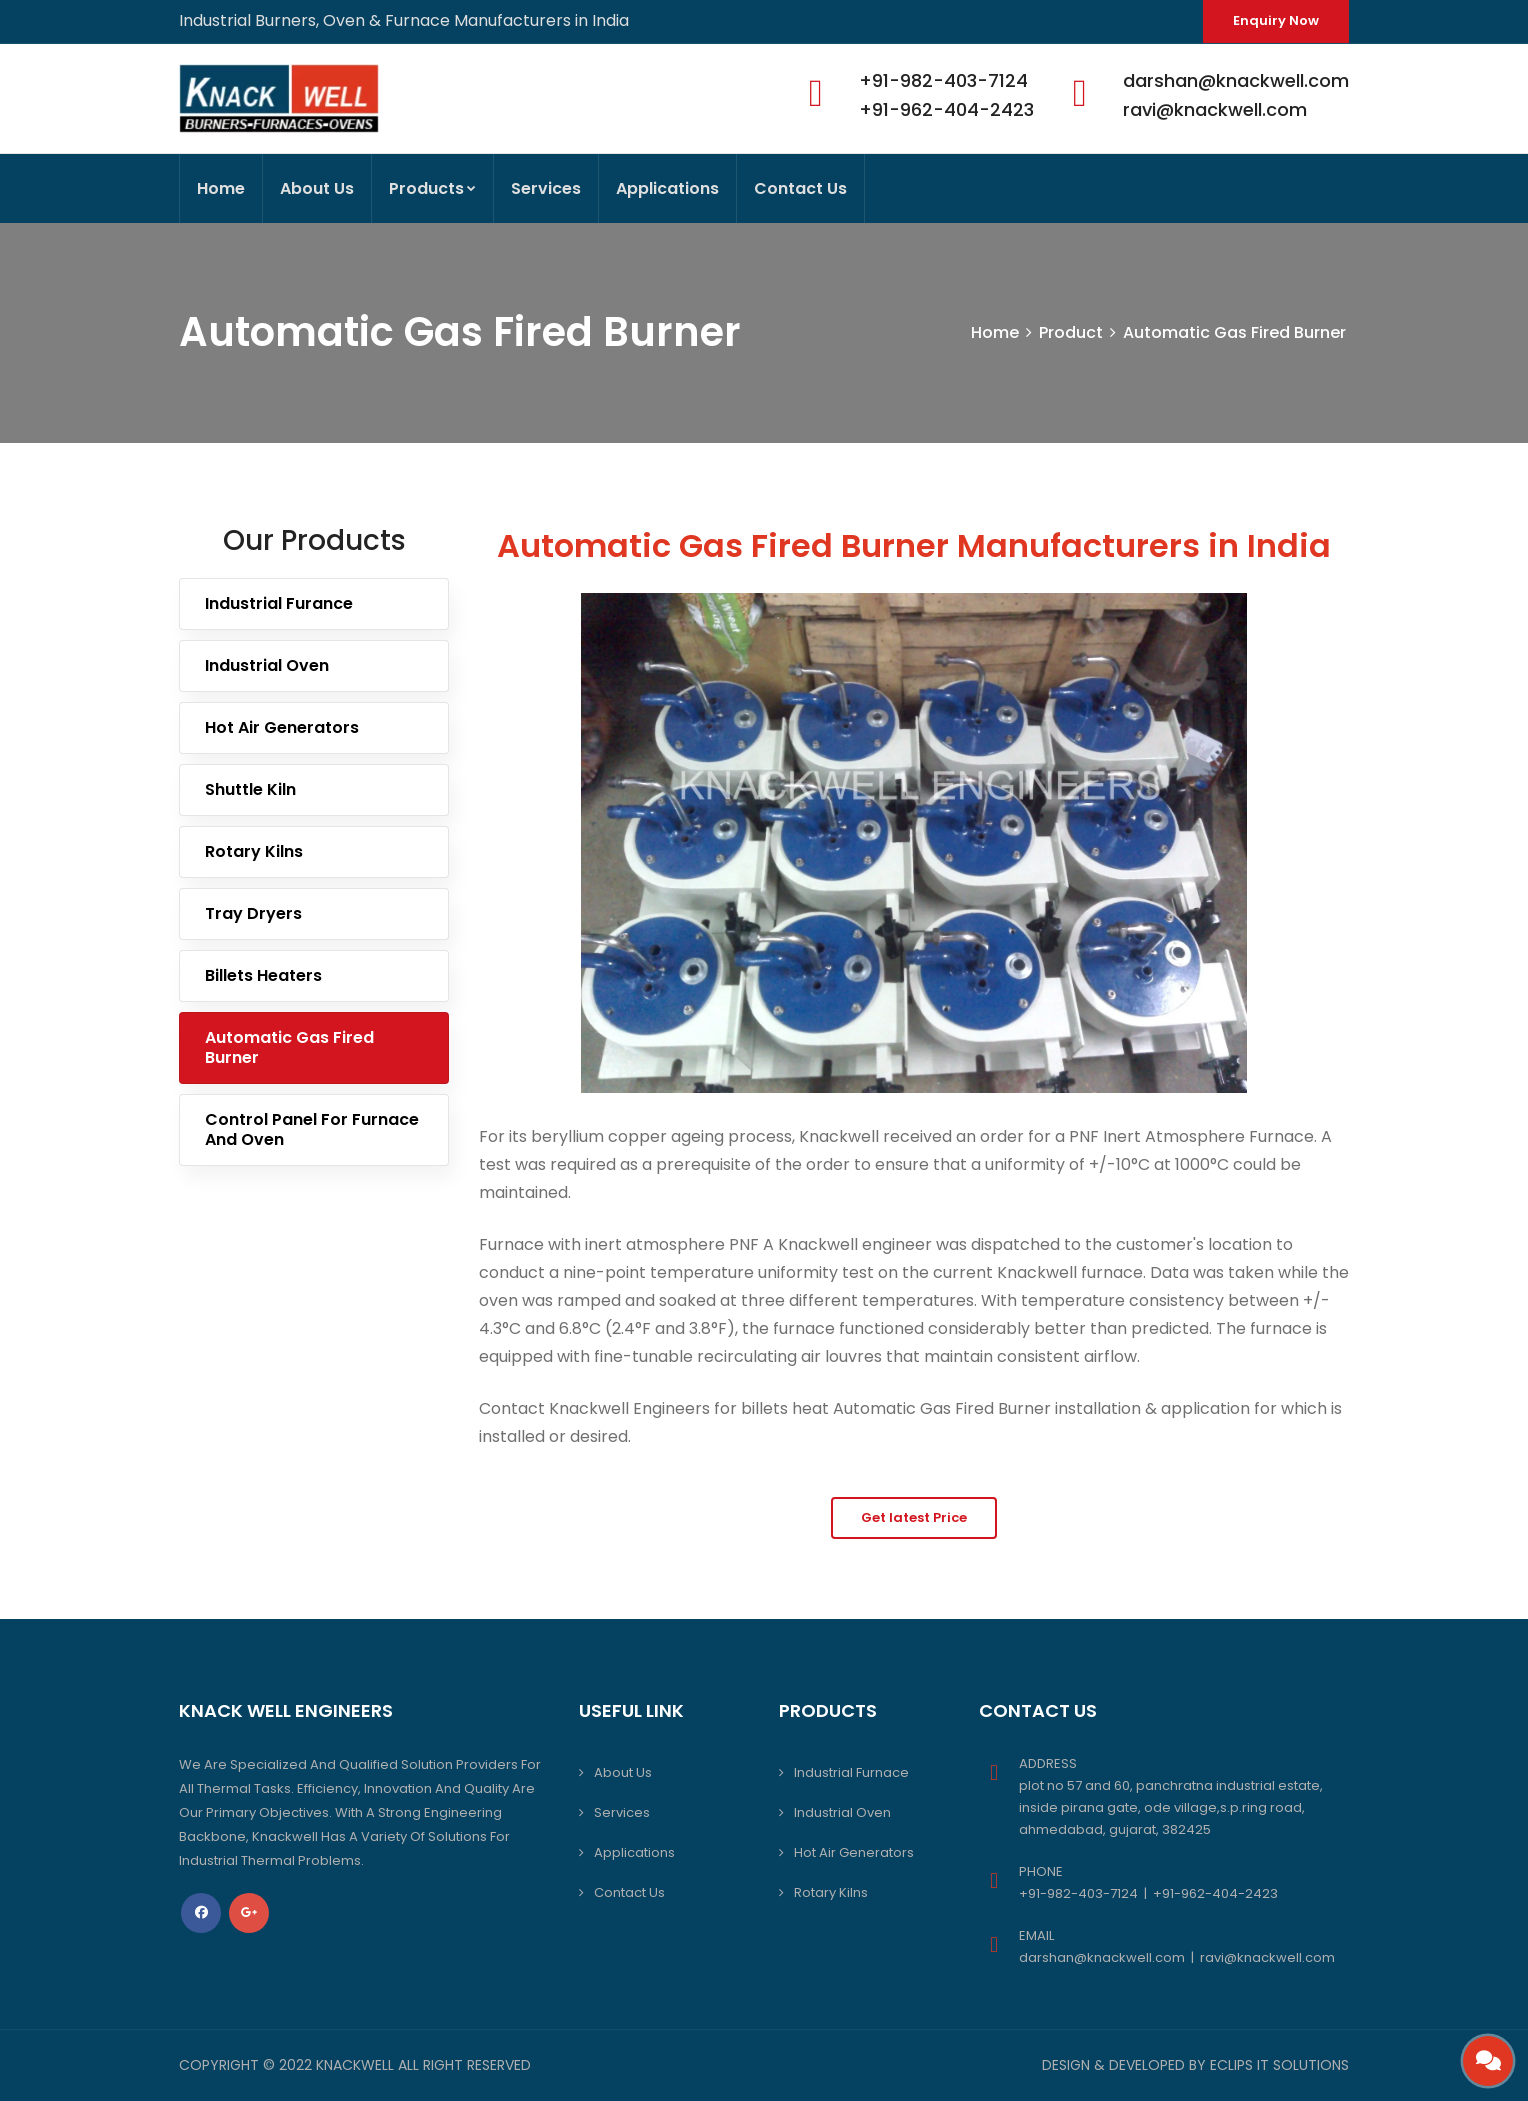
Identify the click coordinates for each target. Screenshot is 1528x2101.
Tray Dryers (253, 913)
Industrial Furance (279, 603)
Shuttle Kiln (250, 789)
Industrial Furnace (851, 1772)
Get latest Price (914, 1517)
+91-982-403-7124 (943, 80)
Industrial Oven (267, 665)
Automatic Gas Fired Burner (1234, 332)
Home (221, 188)
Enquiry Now (1276, 20)
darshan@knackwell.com (1236, 80)
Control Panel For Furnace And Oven (312, 1129)
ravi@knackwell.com (1215, 109)
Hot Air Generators (282, 727)
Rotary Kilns (254, 851)
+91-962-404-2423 (946, 109)
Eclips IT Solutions (1279, 2065)
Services (546, 188)
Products (432, 188)
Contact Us (800, 188)
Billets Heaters (263, 975)
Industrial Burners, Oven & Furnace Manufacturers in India (404, 20)
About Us (317, 188)
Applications (667, 188)
